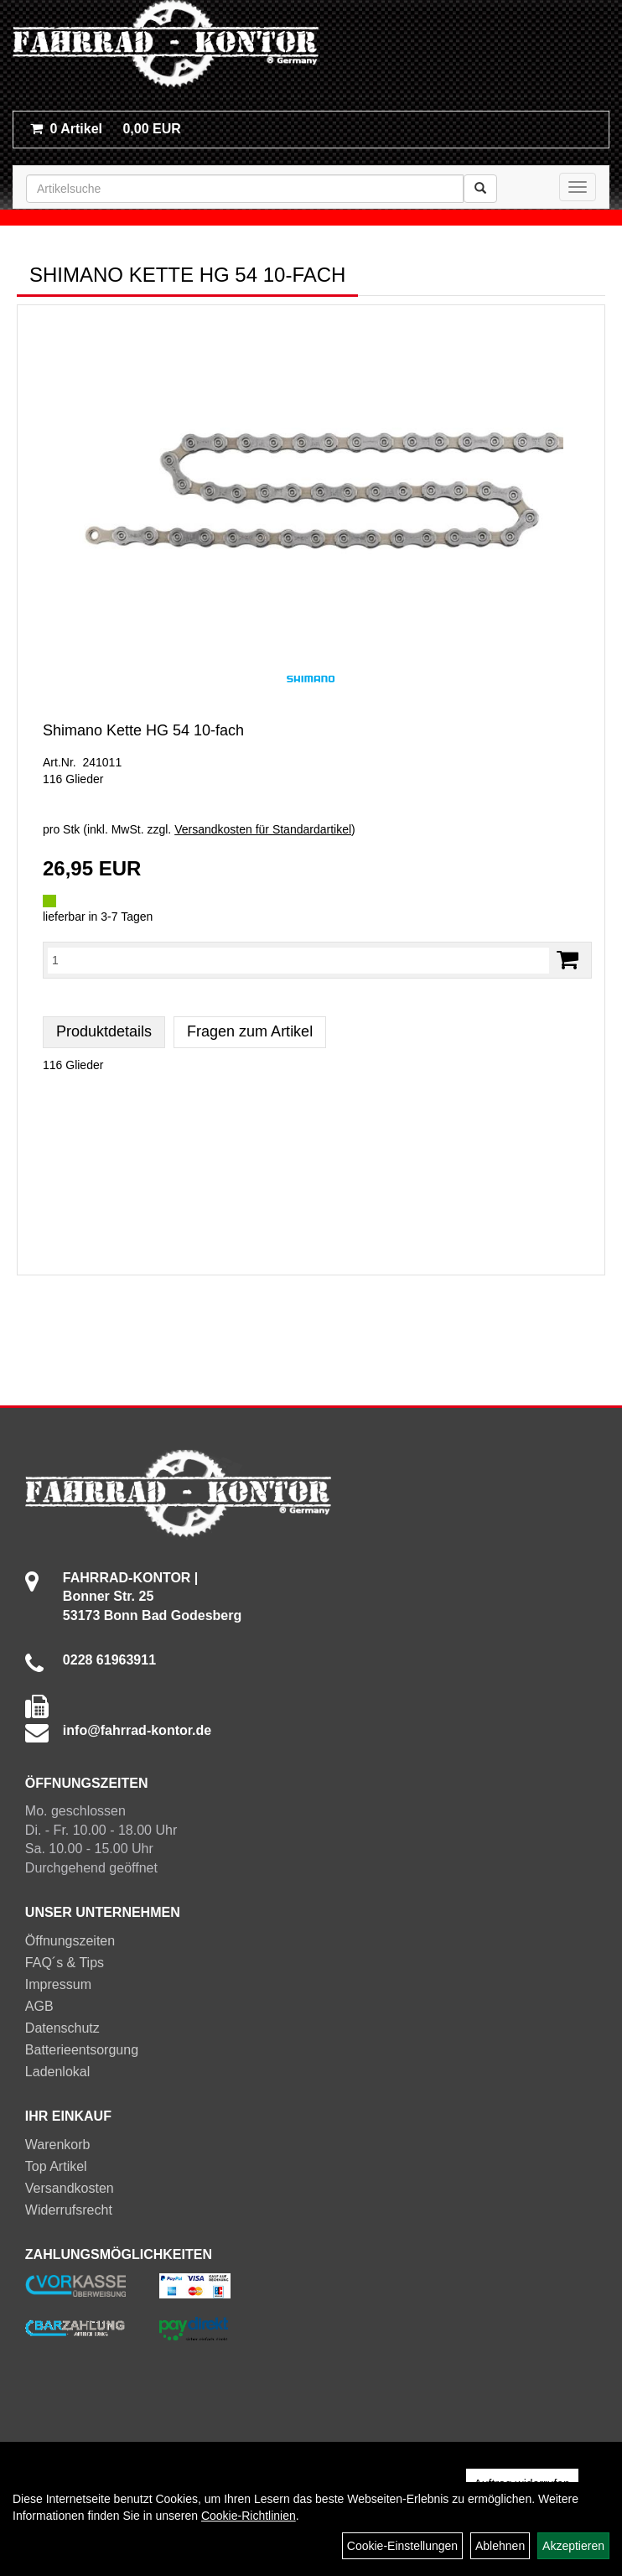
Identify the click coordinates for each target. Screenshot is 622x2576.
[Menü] (577, 187)
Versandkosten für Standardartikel (262, 829)
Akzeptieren (573, 2546)
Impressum (58, 1984)
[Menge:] (298, 960)
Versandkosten (69, 2188)
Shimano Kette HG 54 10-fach (143, 730)
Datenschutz (62, 2028)
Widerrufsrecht (68, 2210)
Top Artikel (56, 2166)
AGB (39, 2006)
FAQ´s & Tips (64, 1962)
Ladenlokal (57, 2071)
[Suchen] (480, 188)
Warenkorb (58, 2144)
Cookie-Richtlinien (248, 2515)
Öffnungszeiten (70, 1941)
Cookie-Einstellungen (402, 2546)
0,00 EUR (105, 129)
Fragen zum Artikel (250, 1031)
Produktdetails (104, 1031)
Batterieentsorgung (81, 2050)
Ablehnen (500, 2546)
